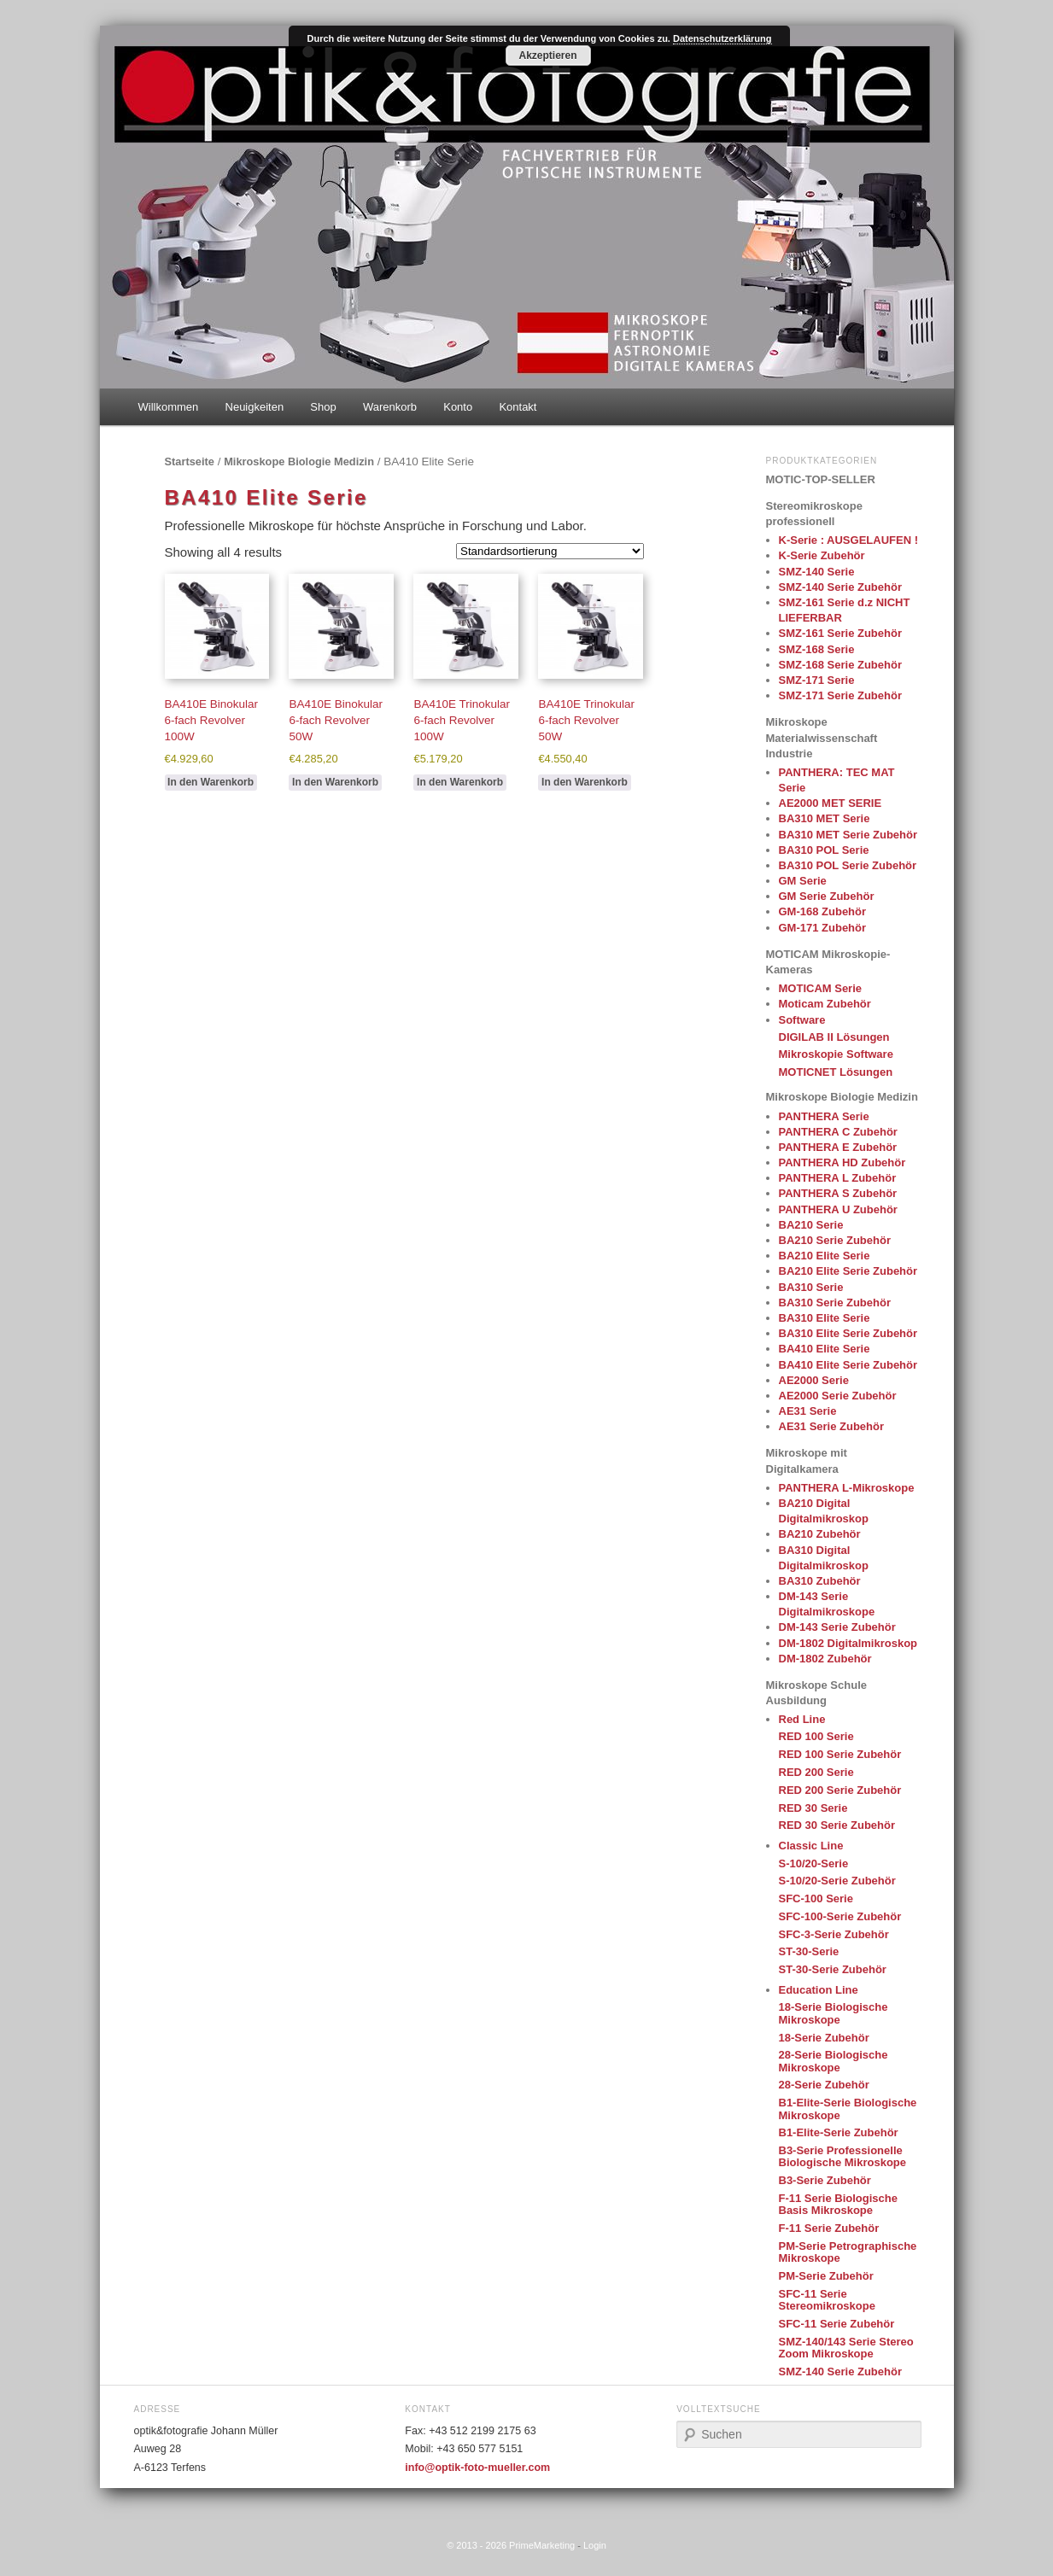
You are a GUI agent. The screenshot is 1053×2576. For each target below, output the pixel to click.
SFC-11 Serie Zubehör (837, 2323)
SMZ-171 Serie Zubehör (840, 695)
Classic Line (811, 1845)
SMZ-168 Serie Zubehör (840, 664)
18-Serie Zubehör (824, 2037)
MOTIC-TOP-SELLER (820, 479)
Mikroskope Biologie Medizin (299, 461)
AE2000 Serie (814, 1380)
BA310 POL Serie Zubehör (848, 865)
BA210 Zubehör (820, 1533)
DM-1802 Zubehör (825, 1658)
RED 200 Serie (816, 1772)
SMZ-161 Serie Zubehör (840, 633)
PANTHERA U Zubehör (838, 1209)
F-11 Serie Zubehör (829, 2228)
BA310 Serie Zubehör (835, 1302)
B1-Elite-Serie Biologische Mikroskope (848, 2108)
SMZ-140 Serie (817, 571)
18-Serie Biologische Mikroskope (833, 2013)
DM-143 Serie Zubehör (837, 1627)
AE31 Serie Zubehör (832, 1426)
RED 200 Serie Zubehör (840, 1790)
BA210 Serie (811, 1224)
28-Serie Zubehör (824, 2084)
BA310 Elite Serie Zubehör (848, 1333)
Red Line (802, 1719)
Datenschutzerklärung (722, 38)
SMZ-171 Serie (817, 680)
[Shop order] (550, 551)
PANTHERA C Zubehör (838, 1131)
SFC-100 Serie (816, 1898)
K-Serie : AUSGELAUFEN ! (848, 540)
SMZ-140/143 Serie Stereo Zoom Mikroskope (846, 2347)
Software (802, 1019)
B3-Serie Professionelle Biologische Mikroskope (843, 2156)
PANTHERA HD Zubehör (842, 1162)
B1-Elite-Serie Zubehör (838, 2132)
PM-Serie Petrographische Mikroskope (848, 2252)
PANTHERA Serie (824, 1116)
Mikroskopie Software (836, 1054)
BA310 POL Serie (824, 850)
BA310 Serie (811, 1287)
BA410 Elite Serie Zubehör (848, 1364)
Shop (323, 406)
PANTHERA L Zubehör (838, 1177)
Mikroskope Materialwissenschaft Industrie (822, 737)
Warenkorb (390, 406)
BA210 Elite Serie (824, 1255)
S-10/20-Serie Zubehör (837, 1880)
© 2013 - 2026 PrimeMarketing (511, 2545)
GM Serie (803, 880)
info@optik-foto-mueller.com (477, 2468)
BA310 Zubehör (820, 1580)
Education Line (818, 1989)
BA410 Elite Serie (824, 1348)
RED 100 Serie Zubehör (840, 1754)
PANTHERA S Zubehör (838, 1193)
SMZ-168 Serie (817, 649)
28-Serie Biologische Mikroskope (833, 2060)
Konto (457, 406)
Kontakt (517, 406)
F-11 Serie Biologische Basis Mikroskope (838, 2204)
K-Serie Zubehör (822, 555)
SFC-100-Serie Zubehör (840, 1916)
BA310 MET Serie (824, 818)
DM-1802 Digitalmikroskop (848, 1643)
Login (594, 2545)
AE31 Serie (808, 1411)
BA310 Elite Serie (824, 1317)
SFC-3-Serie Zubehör (834, 1934)
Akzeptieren (547, 55)
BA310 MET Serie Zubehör (848, 834)
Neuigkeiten (254, 406)
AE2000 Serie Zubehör (838, 1395)
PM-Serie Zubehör (826, 2275)
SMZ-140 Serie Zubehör (840, 587)
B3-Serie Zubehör (825, 2180)
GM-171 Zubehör (823, 927)
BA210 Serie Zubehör (835, 1240)
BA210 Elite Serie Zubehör (848, 1271)
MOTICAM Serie (821, 988)
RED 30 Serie (813, 1808)
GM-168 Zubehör (823, 911)
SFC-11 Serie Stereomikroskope (827, 2299)
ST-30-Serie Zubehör (832, 1969)
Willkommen (168, 406)
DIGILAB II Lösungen (834, 1037)
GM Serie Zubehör (827, 896)
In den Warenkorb (210, 782)
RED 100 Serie (816, 1736)
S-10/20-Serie (814, 1863)
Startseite (189, 461)
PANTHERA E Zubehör (838, 1147)
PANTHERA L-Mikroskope (847, 1487)
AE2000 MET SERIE (830, 803)
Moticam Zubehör (825, 1003)
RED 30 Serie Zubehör (837, 1825)
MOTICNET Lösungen (836, 1072)
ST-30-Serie (809, 1951)
